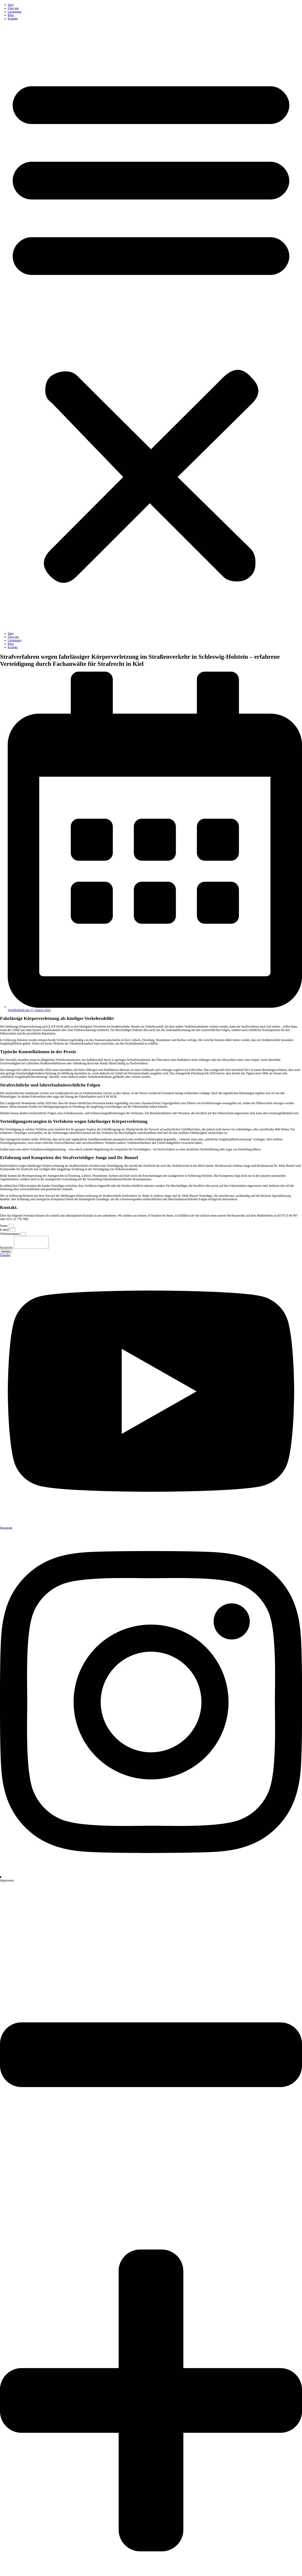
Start (10, 4)
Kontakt (13, 18)
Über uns (13, 8)
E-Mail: (5, 1229)
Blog (11, 15)
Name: (4, 1225)
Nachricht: (7, 1250)
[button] (151, 326)
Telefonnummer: (10, 1233)
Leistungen (14, 11)
